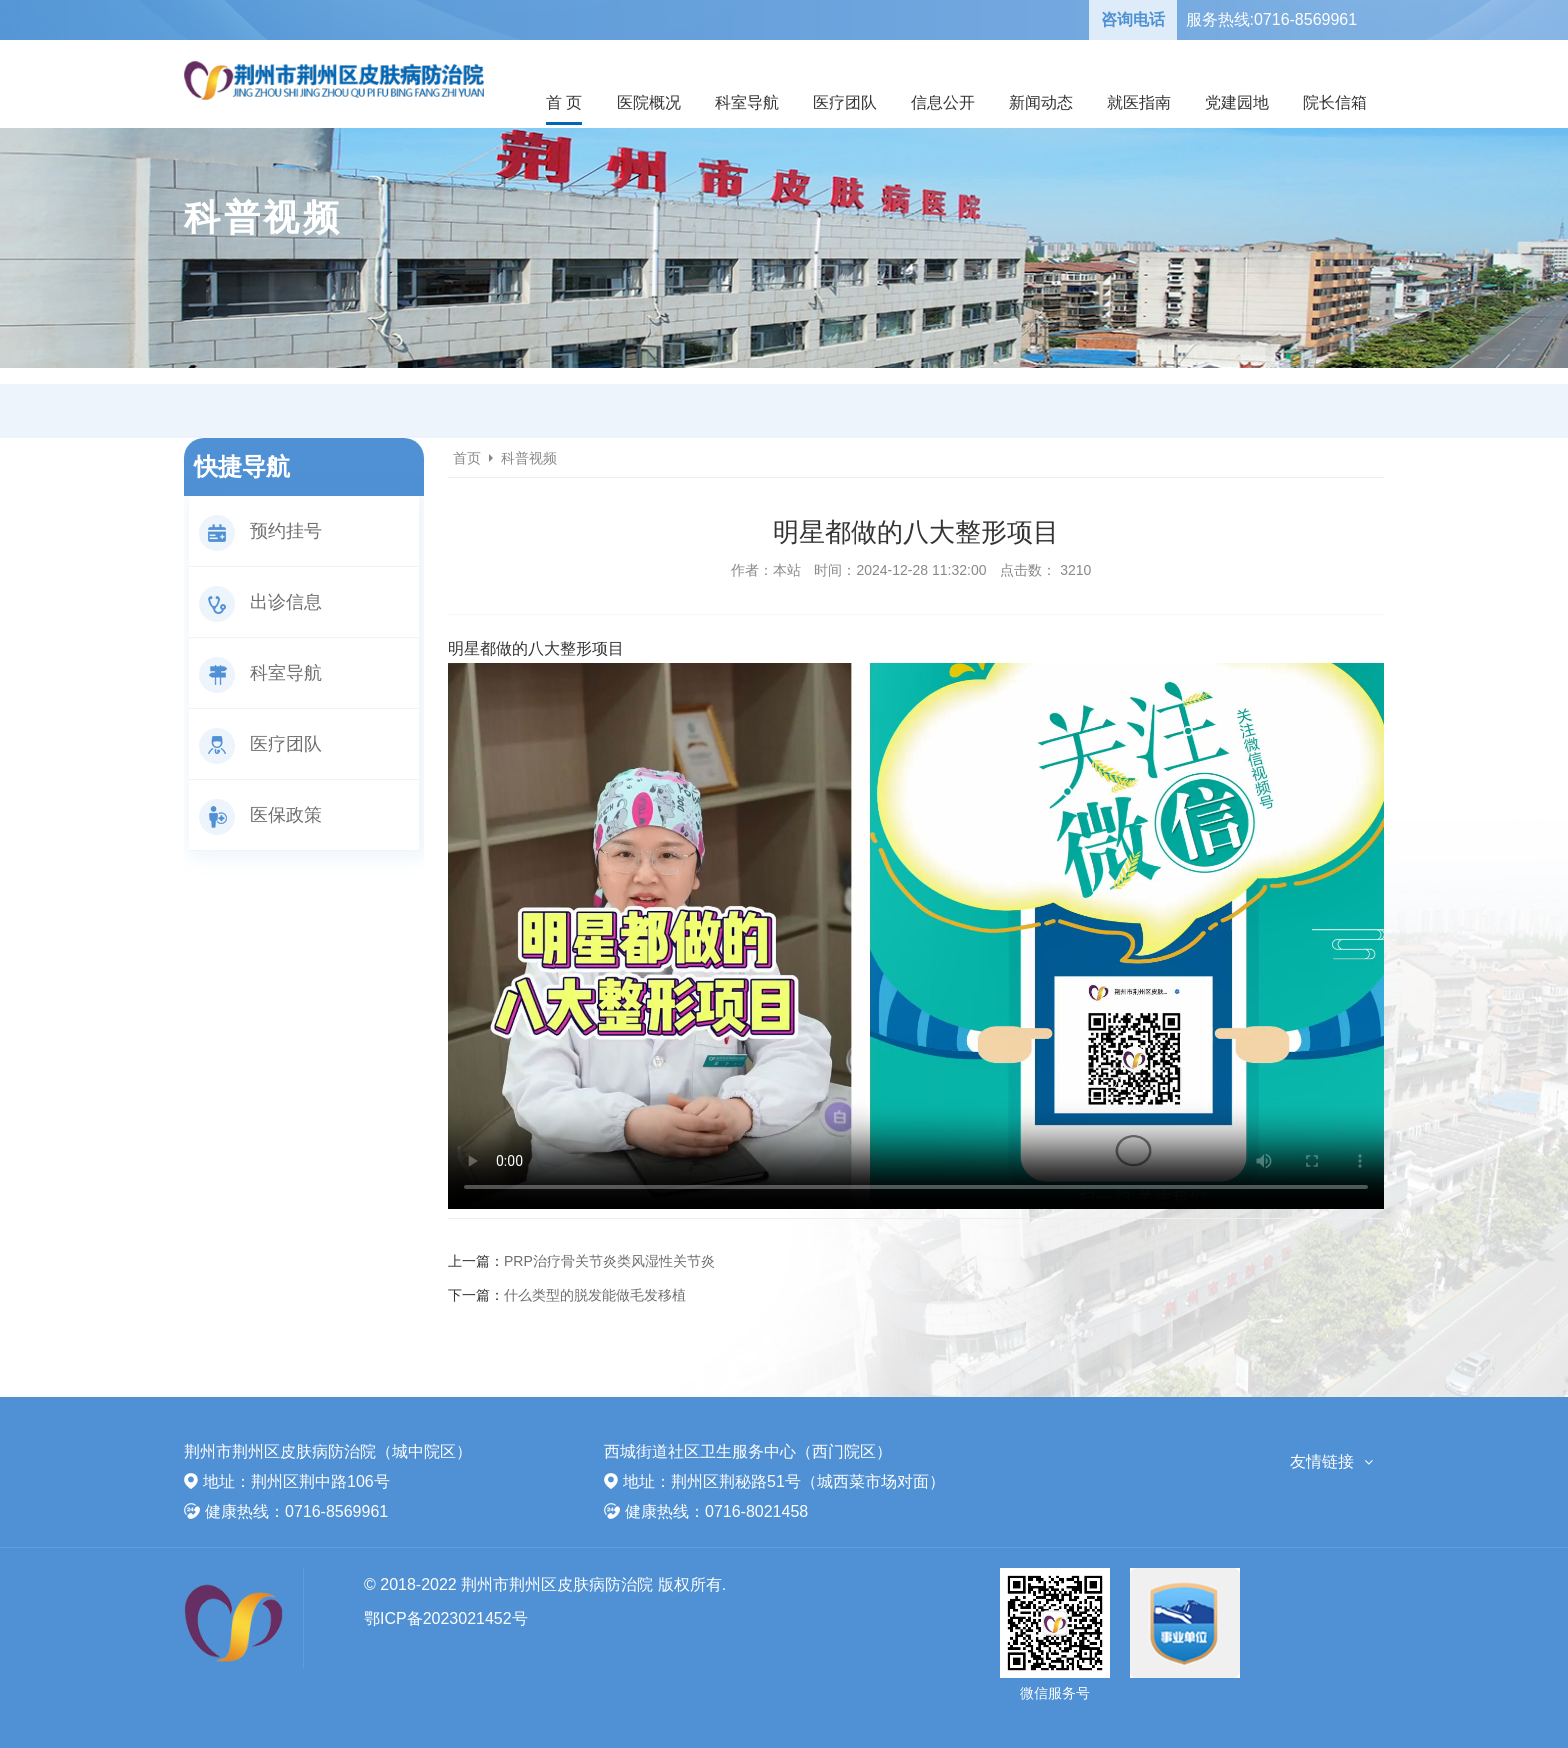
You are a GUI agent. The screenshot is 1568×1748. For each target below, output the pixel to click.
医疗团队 (845, 102)
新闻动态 (1041, 102)
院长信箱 (1335, 102)
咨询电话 (1133, 19)
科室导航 (747, 102)
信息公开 (943, 102)
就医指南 (1139, 102)
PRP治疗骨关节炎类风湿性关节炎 (609, 1261)
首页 (467, 458)
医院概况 (649, 102)
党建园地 (1237, 102)
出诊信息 (260, 602)
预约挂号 (260, 531)
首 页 (564, 102)
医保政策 (260, 815)
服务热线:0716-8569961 (1272, 19)
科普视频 (529, 458)
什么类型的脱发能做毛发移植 (595, 1295)
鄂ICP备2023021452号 (446, 1618)
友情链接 (1322, 1461)
